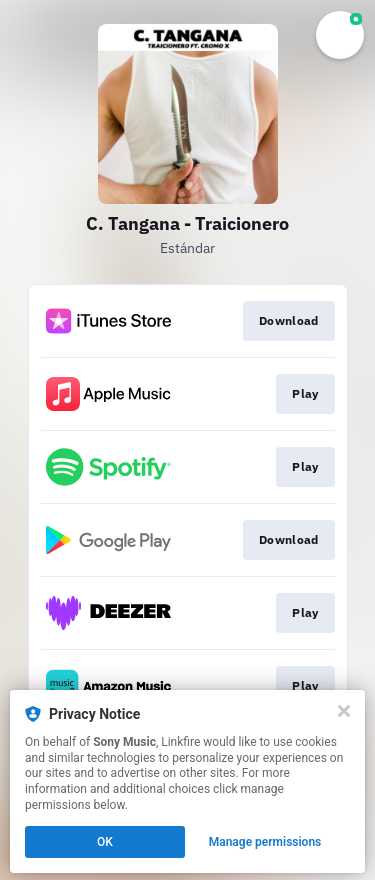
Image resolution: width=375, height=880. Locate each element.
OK (105, 842)
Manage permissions (265, 842)
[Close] (344, 711)
